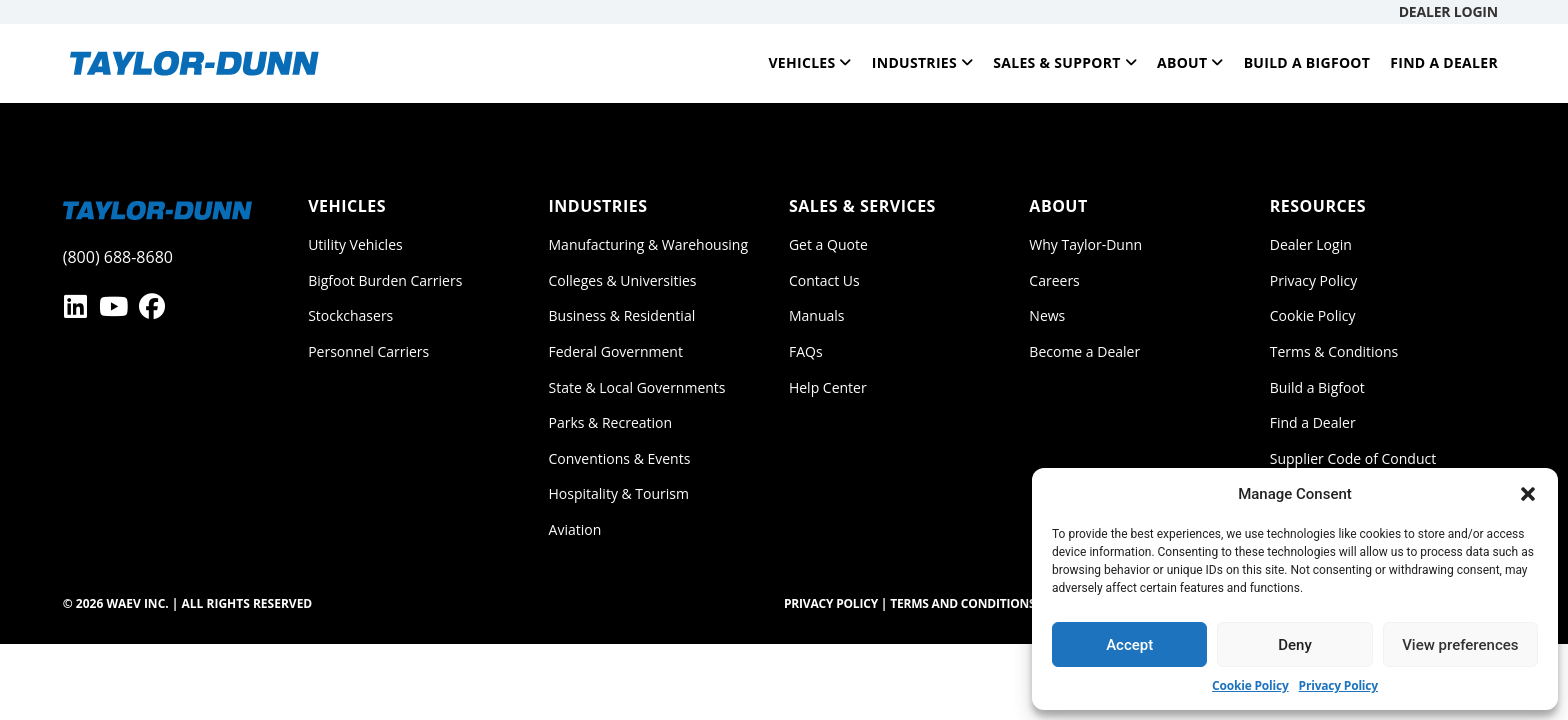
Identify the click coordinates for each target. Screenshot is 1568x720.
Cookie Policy (1250, 685)
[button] (1528, 494)
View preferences (1460, 645)
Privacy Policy (1338, 685)
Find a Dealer (1444, 62)
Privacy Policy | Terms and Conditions (910, 603)
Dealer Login (1448, 11)
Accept (1129, 645)
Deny (1295, 645)
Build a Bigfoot (1307, 62)
